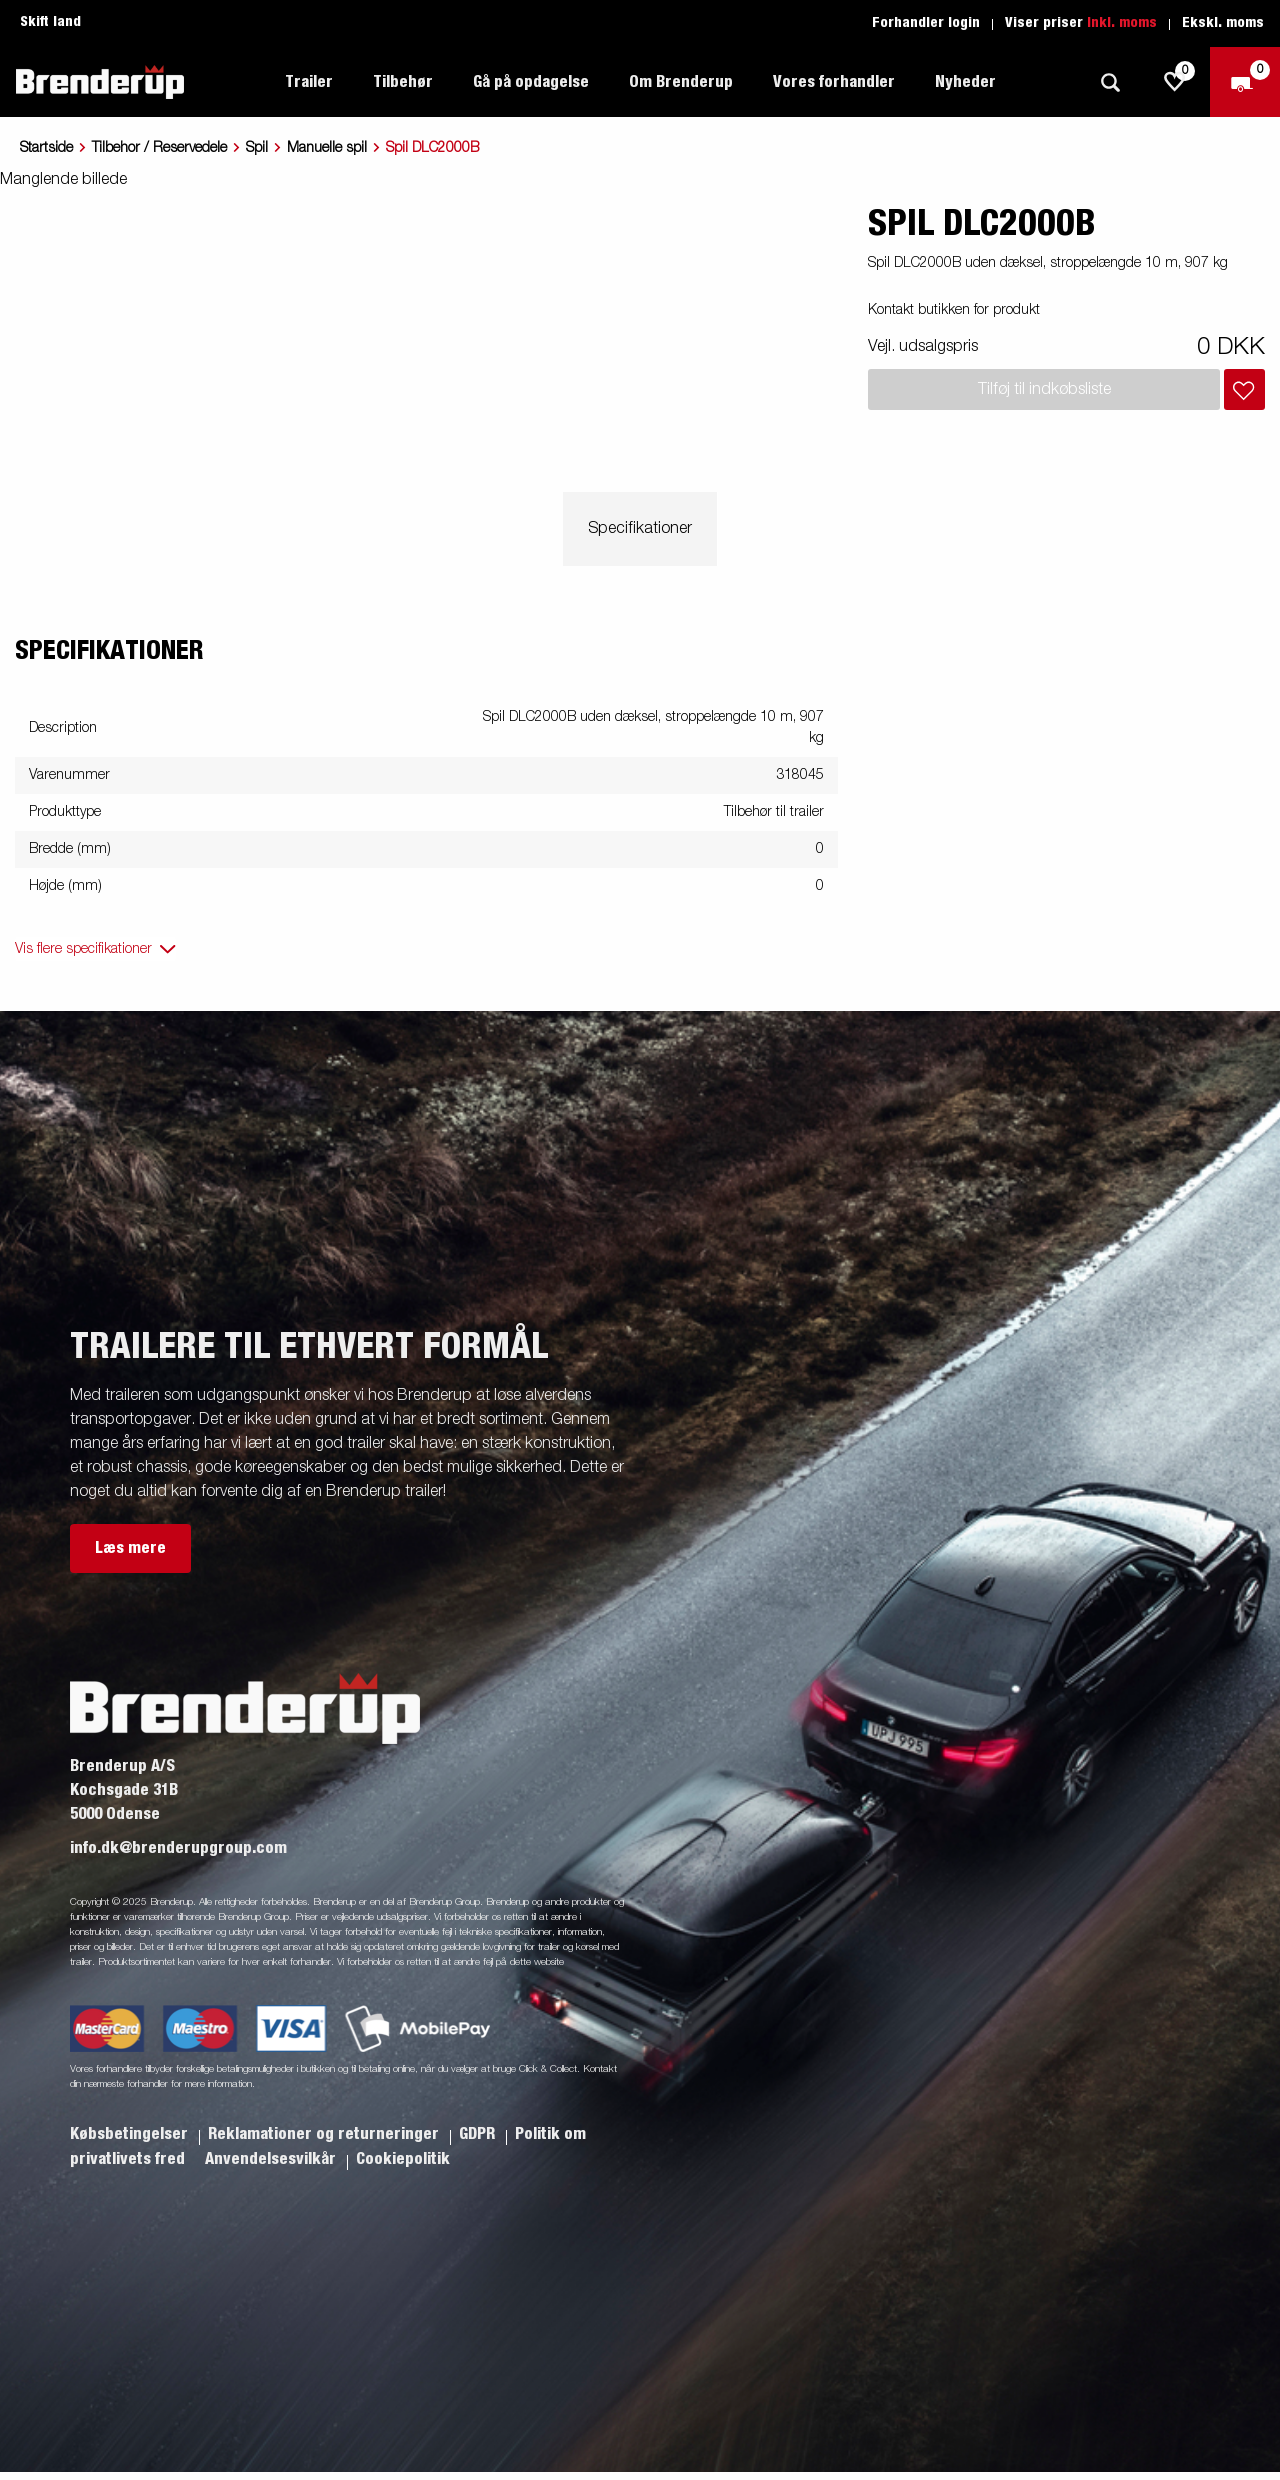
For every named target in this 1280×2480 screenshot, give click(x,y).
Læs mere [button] (130, 1548)
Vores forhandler (834, 82)
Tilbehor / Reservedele (159, 148)
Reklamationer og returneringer (325, 2134)
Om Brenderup (681, 82)
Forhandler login (926, 23)
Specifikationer (640, 529)
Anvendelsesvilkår (272, 2159)
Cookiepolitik (403, 2159)
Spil (257, 148)
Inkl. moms (1122, 23)
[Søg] (1110, 82)
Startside (46, 148)
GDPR (479, 2134)
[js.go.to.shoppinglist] (1175, 82)
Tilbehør (403, 82)
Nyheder (965, 82)
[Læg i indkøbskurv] (1244, 389)
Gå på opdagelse (531, 82)
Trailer (309, 82)
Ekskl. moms (1223, 23)
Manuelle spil (327, 148)
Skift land (50, 22)
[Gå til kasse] (1245, 82)
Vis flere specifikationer (83, 949)
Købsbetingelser (131, 2134)
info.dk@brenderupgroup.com (178, 1848)
